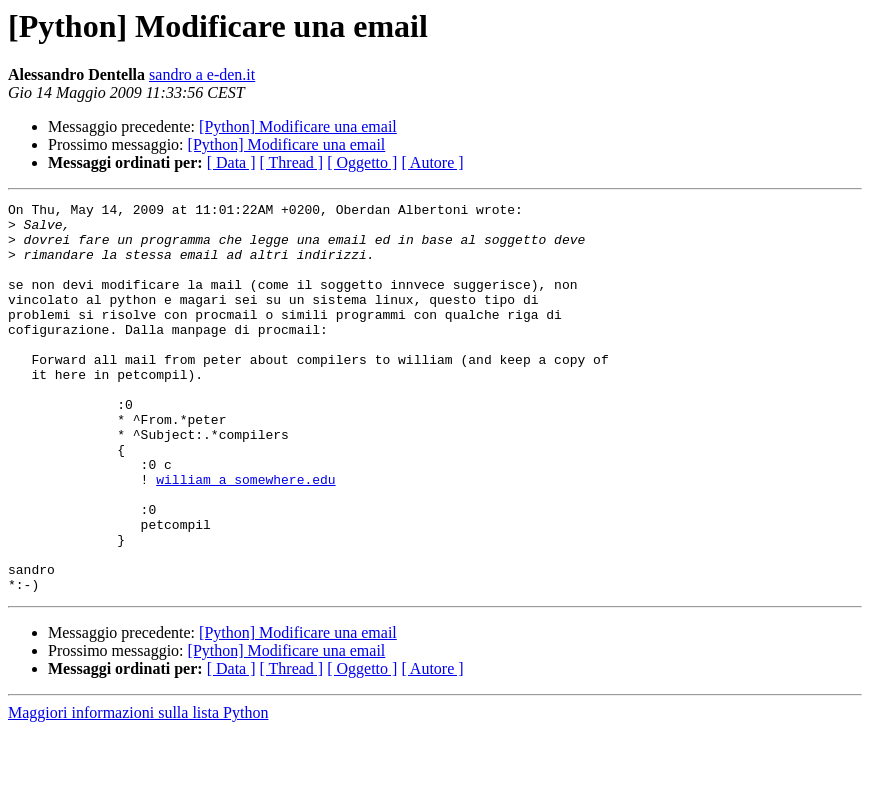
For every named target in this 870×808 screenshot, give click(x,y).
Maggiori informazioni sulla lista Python (138, 790)
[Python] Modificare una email (298, 126)
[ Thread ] (292, 162)
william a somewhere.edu (245, 536)
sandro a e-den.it (202, 74)
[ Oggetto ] (362, 162)
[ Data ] (231, 162)
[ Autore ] (432, 162)
